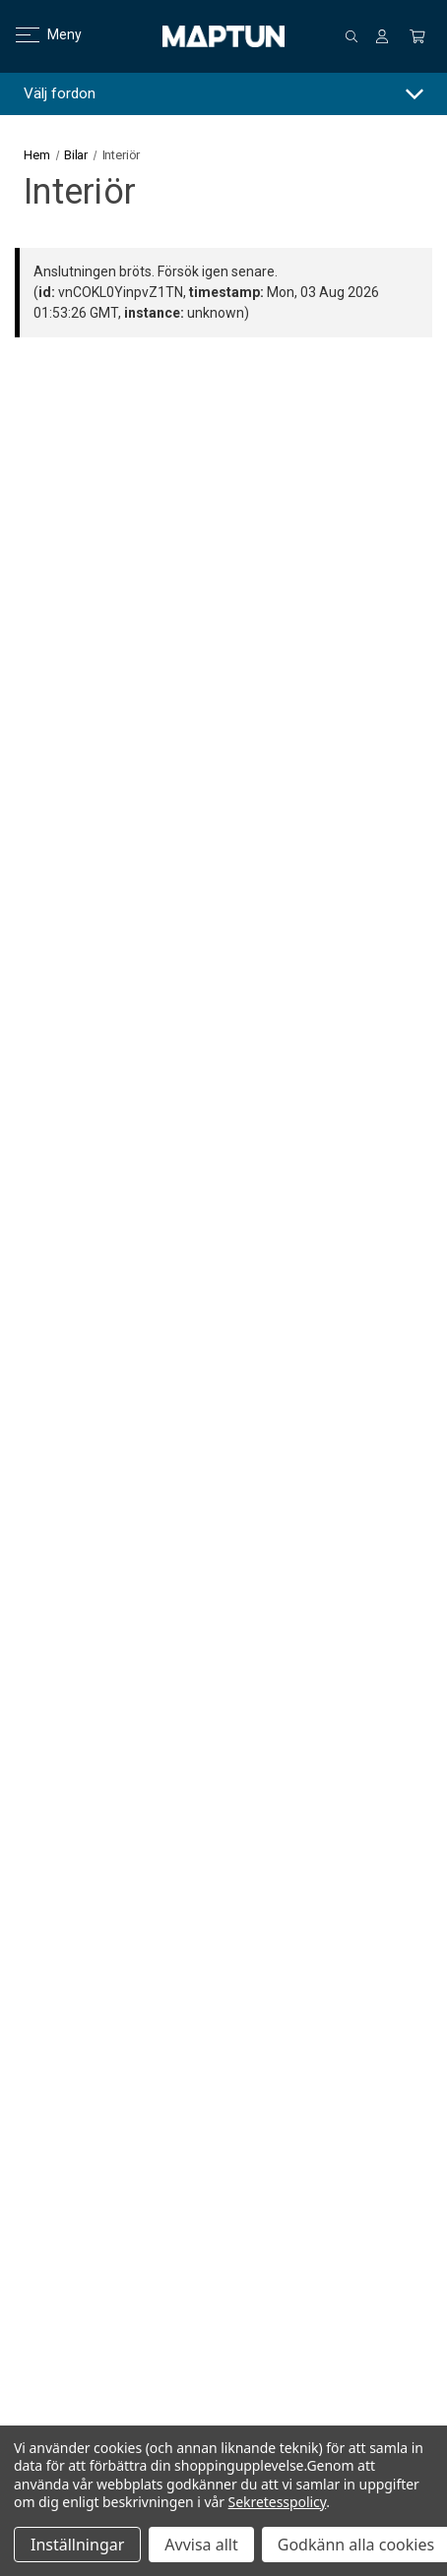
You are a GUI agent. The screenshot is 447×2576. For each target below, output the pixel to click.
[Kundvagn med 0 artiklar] (417, 36)
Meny (37, 34)
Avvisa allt (200, 2544)
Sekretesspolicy (277, 2501)
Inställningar (77, 2544)
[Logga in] (382, 36)
